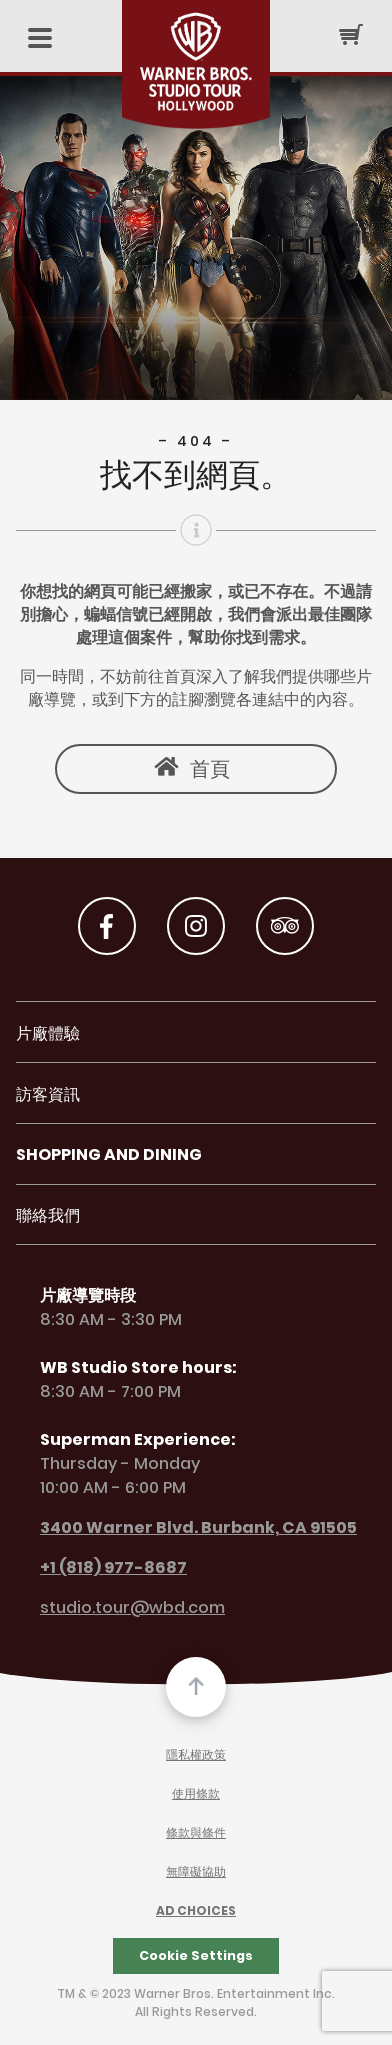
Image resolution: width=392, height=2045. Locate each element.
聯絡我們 (48, 1216)
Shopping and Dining (109, 1155)
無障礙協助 (196, 1872)
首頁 (210, 769)
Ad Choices (196, 1911)
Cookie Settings (196, 1956)
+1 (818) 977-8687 (101, 1568)
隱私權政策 (196, 1755)
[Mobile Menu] (40, 40)
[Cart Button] (351, 34)
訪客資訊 (48, 1095)
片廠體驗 (48, 1034)
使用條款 (196, 1794)
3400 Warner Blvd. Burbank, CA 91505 (186, 1528)
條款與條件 (196, 1833)
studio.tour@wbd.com (120, 1608)
